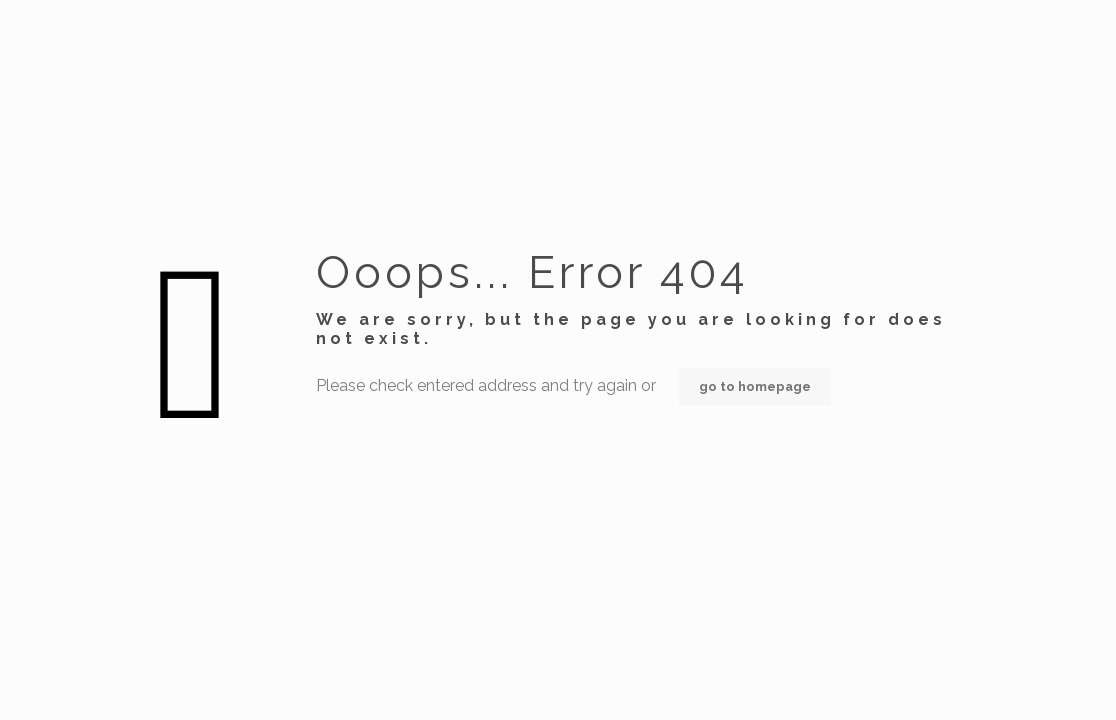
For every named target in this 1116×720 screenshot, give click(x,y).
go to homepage (755, 386)
